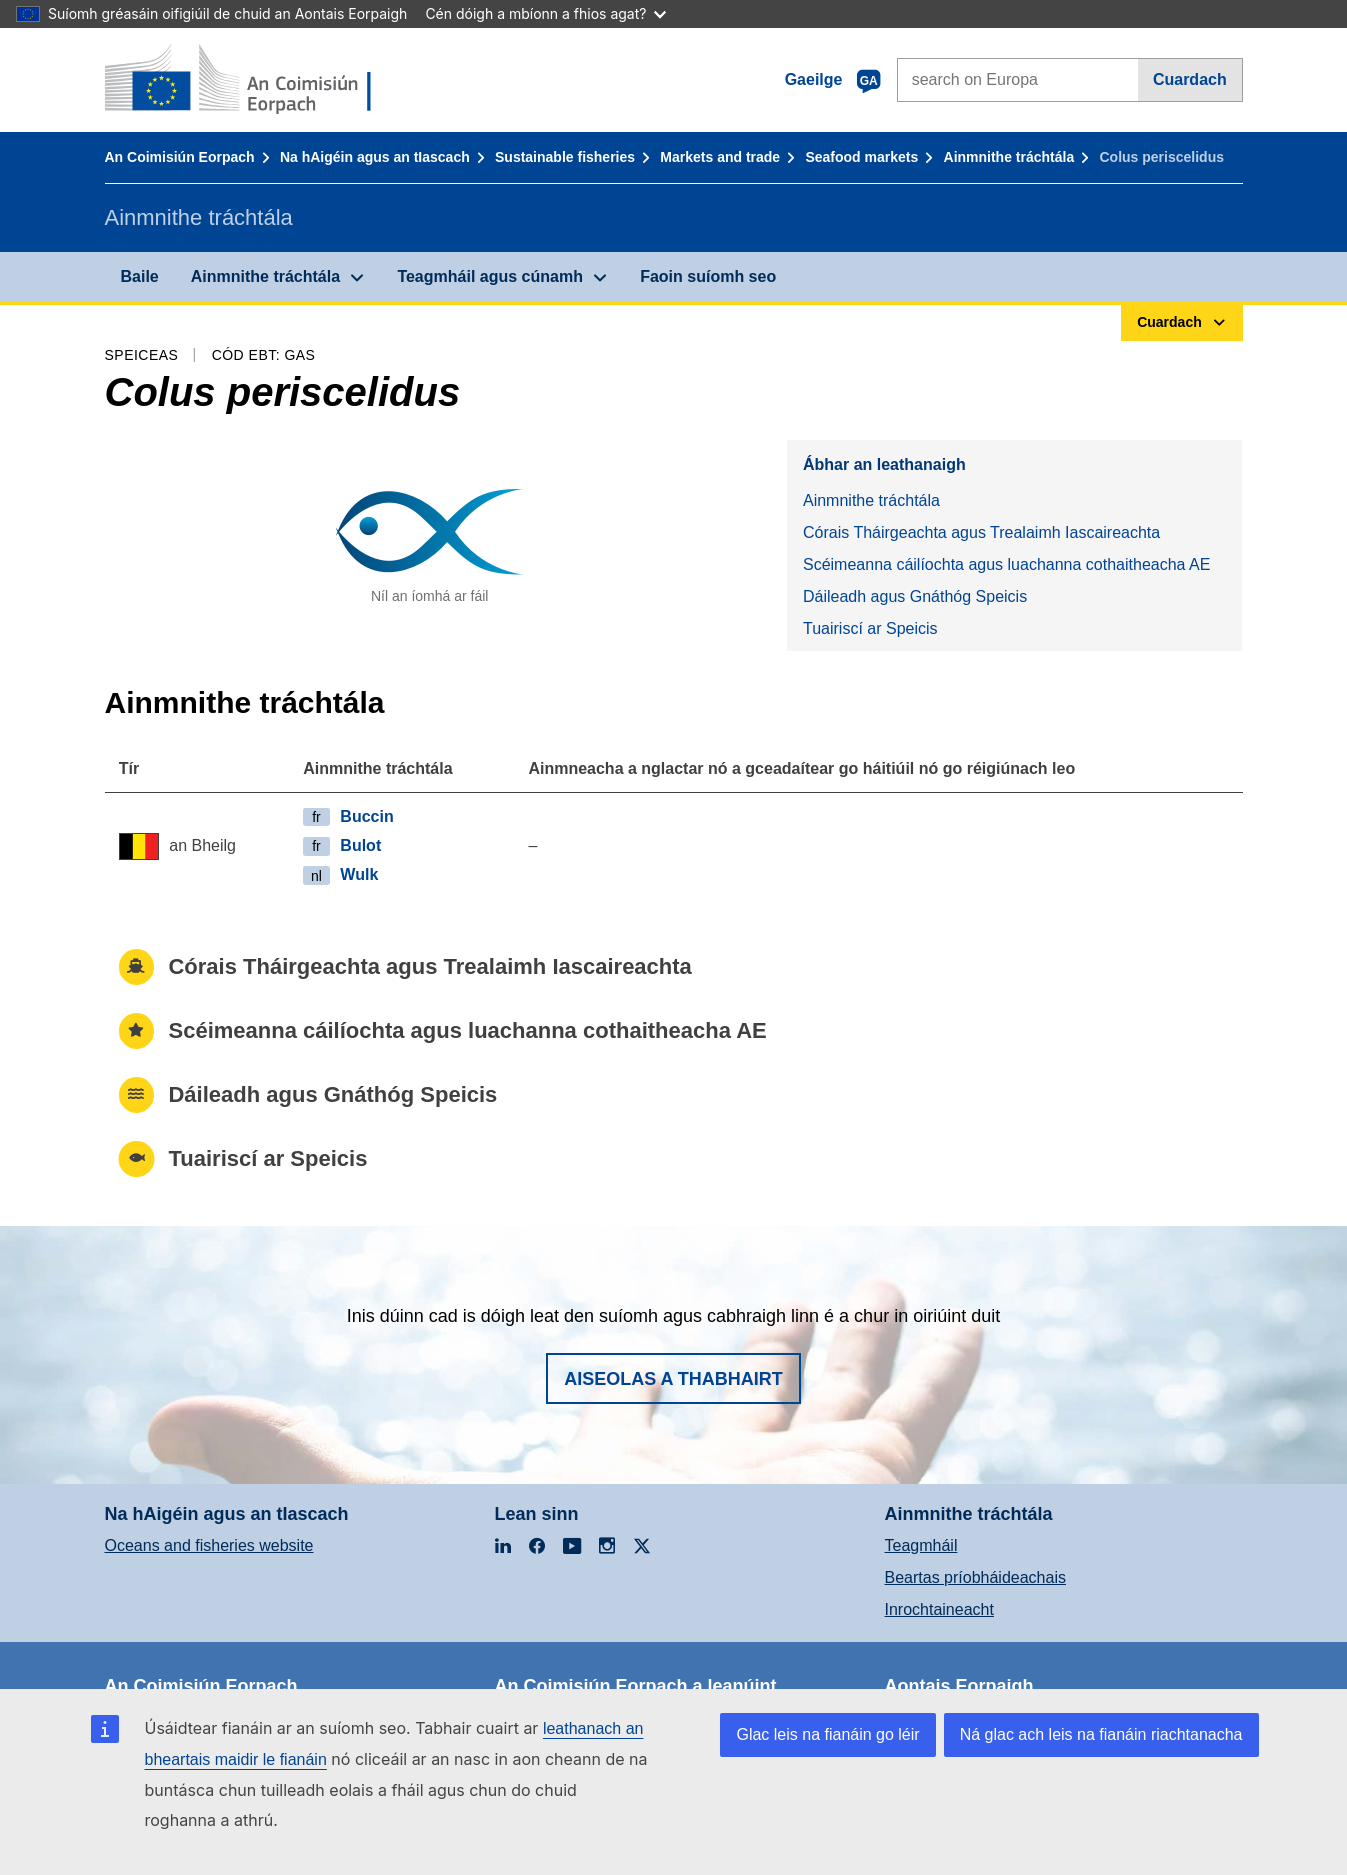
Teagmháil (921, 1545)
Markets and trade (720, 157)
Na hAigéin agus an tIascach (375, 157)
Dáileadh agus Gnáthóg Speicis (915, 596)
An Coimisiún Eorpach (180, 157)
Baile (140, 276)
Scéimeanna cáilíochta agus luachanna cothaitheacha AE (1006, 564)
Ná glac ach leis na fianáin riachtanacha (1101, 1734)
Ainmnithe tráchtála (1009, 157)
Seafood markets (861, 157)
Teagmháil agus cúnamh (490, 276)
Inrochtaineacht (939, 1609)
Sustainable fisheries (565, 157)
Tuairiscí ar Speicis (870, 628)
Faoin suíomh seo (708, 276)
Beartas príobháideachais (975, 1577)
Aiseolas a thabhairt (673, 1379)
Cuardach (1190, 79)
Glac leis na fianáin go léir (827, 1734)
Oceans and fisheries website (209, 1545)
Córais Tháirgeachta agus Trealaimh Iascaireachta (981, 532)
